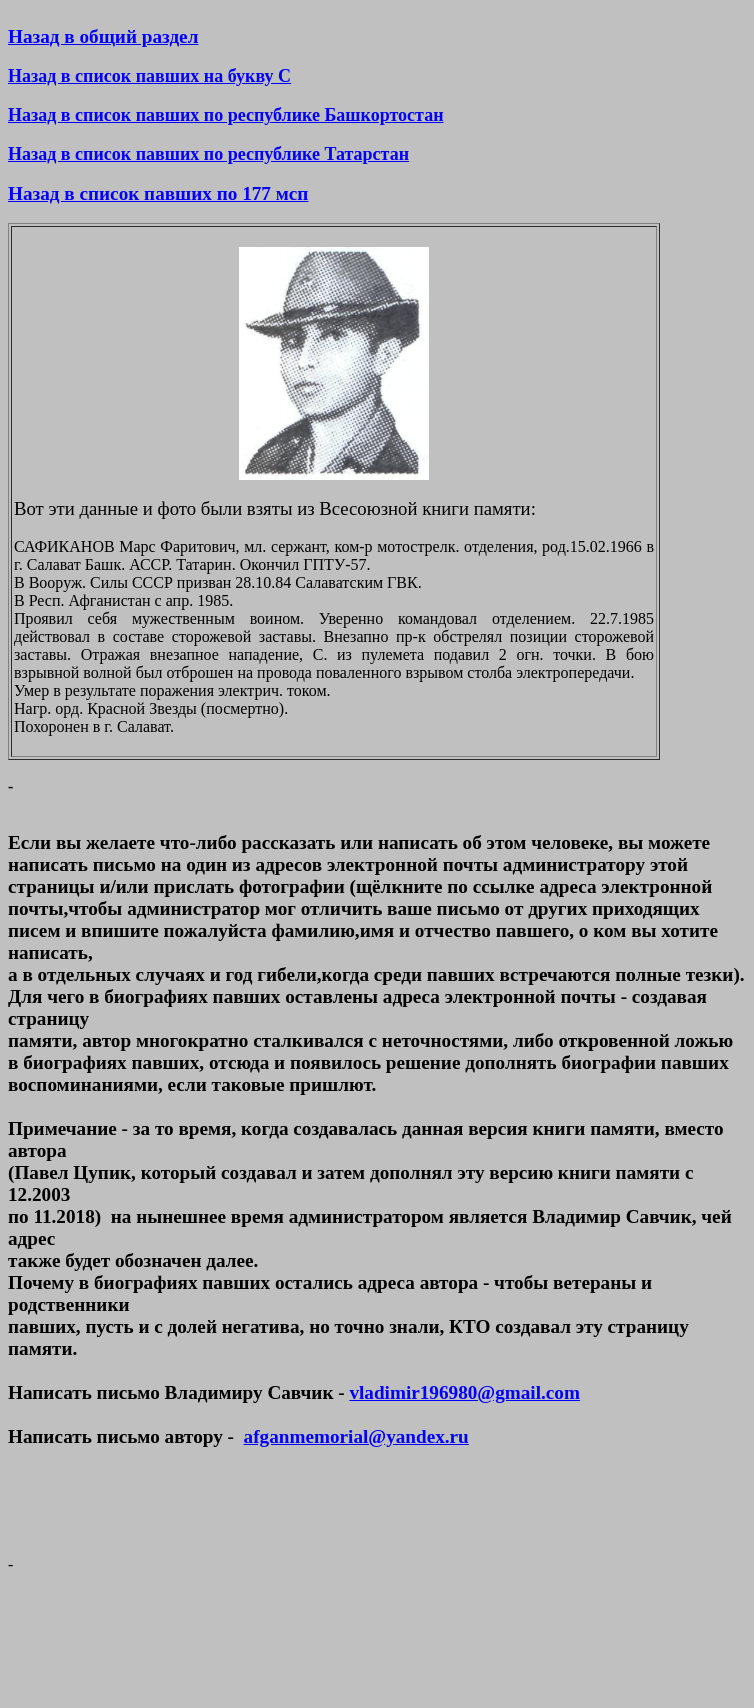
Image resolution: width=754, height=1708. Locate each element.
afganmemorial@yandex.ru (356, 1436)
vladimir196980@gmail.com (464, 1392)
